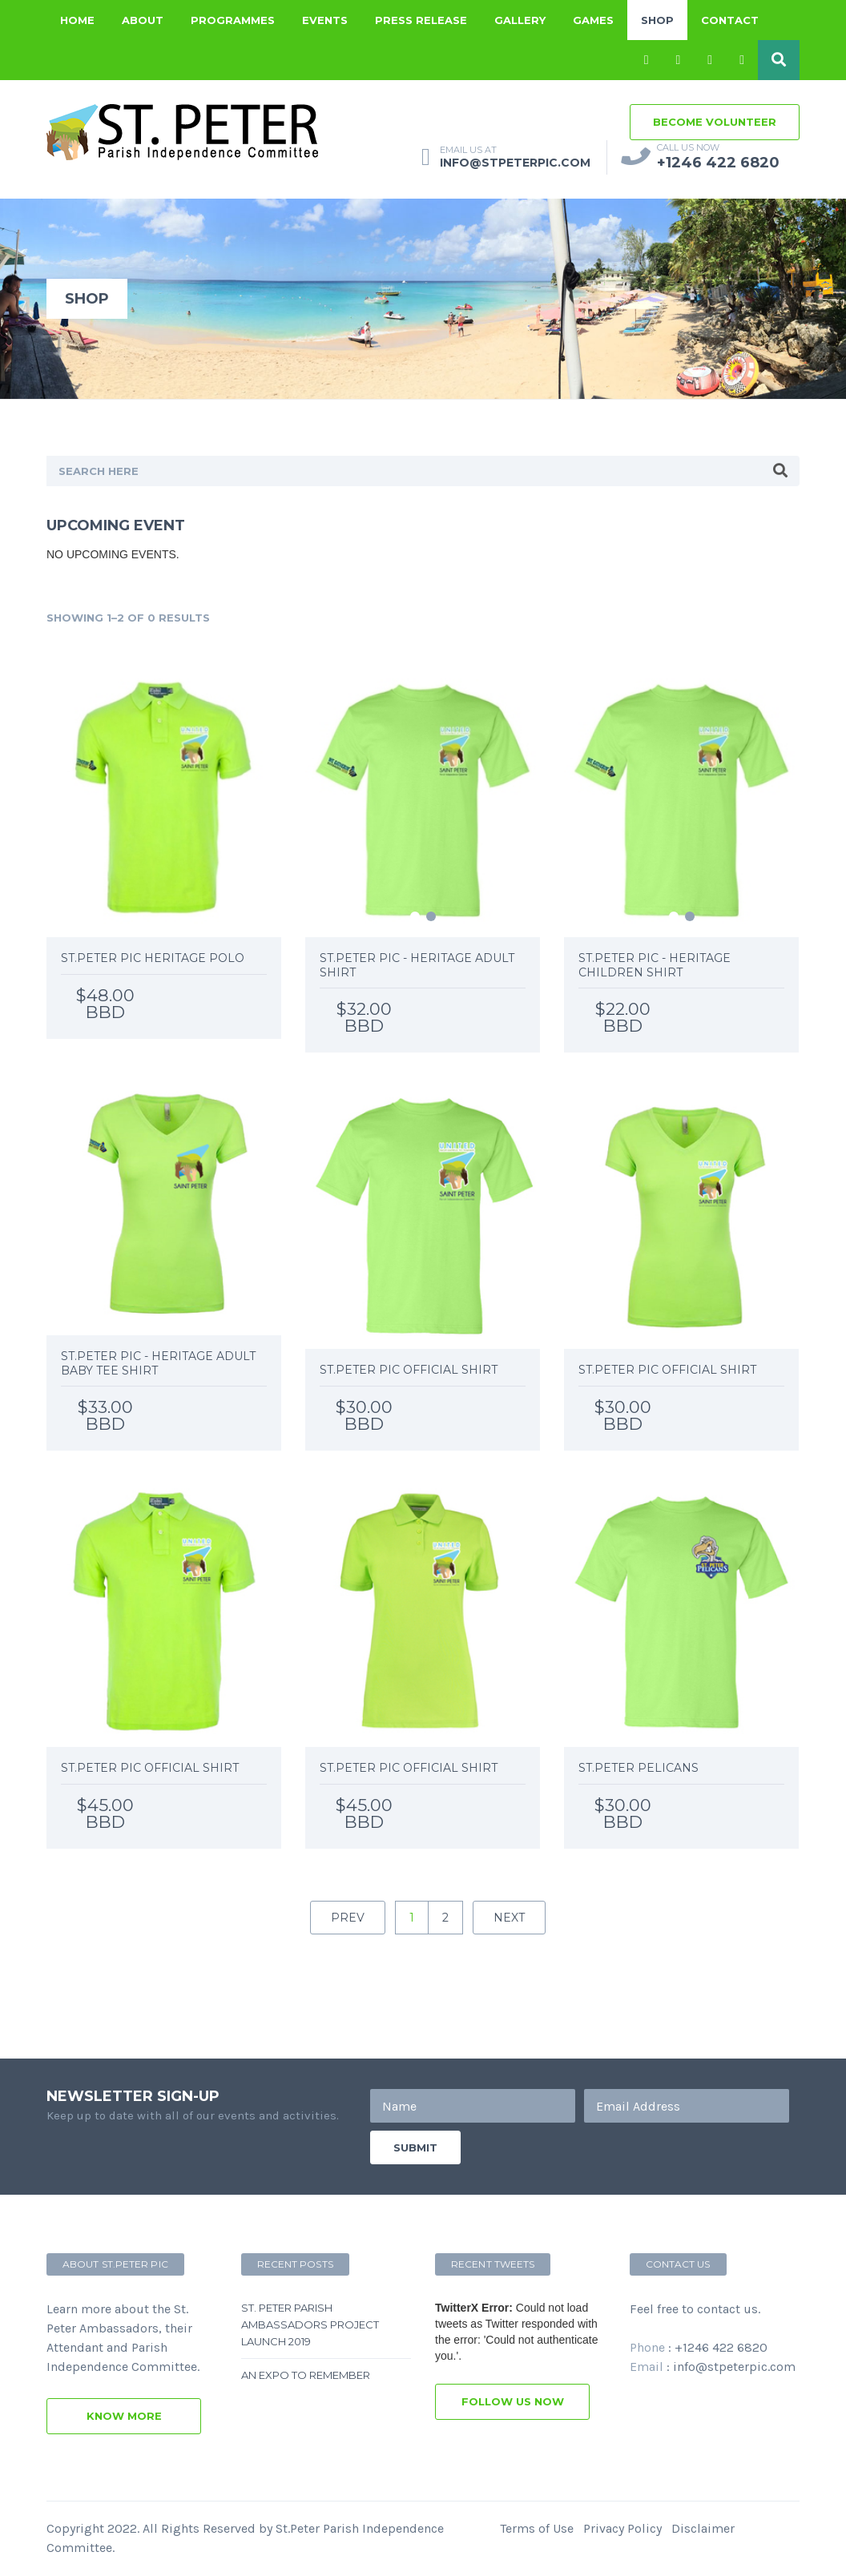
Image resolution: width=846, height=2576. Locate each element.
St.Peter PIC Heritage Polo (152, 958)
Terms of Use (537, 2528)
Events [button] (325, 20)
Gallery (520, 20)
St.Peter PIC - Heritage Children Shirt (654, 965)
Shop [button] (657, 20)
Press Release (421, 20)
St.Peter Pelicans (638, 1768)
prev (348, 1917)
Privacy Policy (622, 2528)
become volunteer (714, 121)
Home (77, 20)
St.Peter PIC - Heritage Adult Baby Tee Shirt (158, 1363)
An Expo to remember (305, 2375)
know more (124, 2415)
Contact (730, 20)
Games (593, 20)
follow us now (512, 2401)
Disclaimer (703, 2528)
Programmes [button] (233, 20)
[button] (779, 60)
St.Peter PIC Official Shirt (409, 1369)
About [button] (142, 20)
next (509, 1917)
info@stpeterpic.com (734, 2366)
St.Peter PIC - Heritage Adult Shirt (417, 965)
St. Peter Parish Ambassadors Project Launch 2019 (310, 2324)
